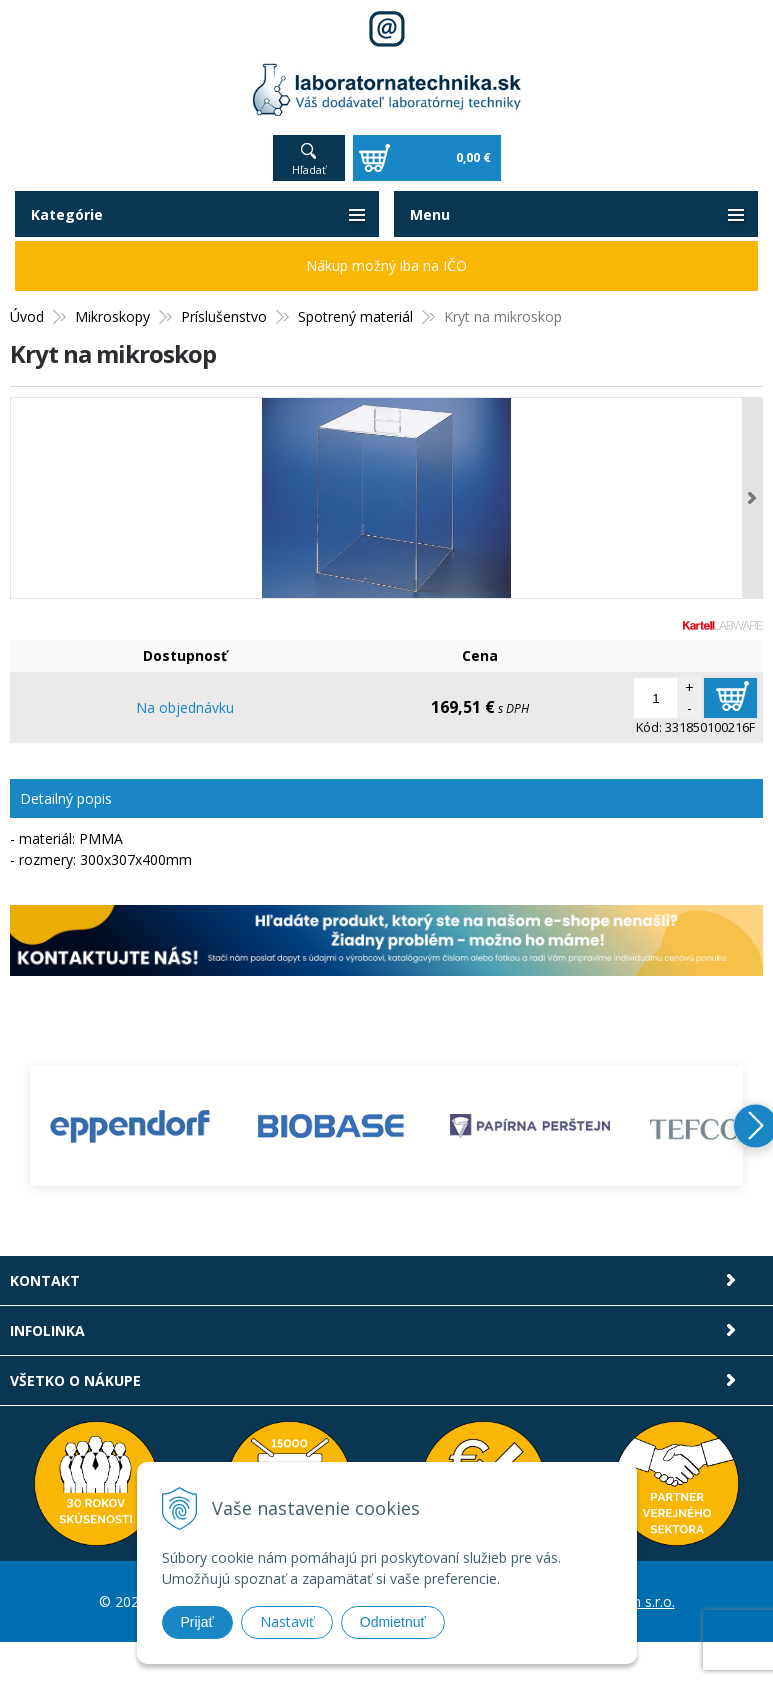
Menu (430, 214)
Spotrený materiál (355, 316)
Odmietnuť (393, 1622)
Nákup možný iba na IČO (386, 265)
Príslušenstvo (224, 316)
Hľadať (309, 169)
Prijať (197, 1622)
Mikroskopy (112, 316)
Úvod (27, 316)
